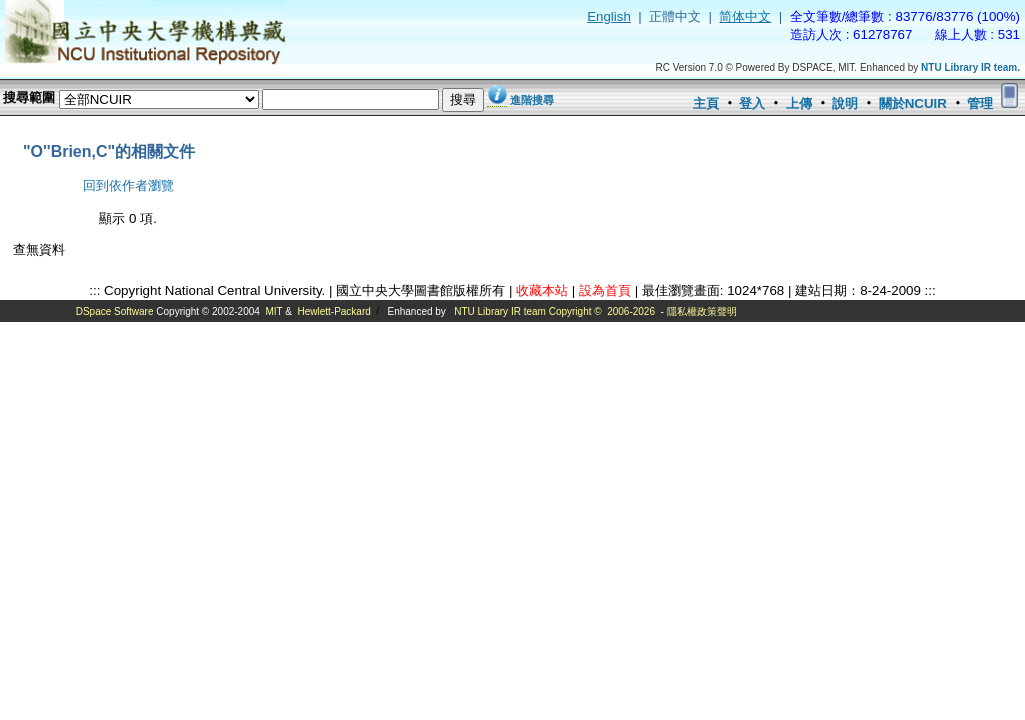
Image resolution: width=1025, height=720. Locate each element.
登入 (752, 103)
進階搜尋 (532, 100)
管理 (980, 103)
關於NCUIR (913, 103)
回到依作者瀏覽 (128, 185)
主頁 (706, 103)
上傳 (799, 103)
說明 (845, 103)
